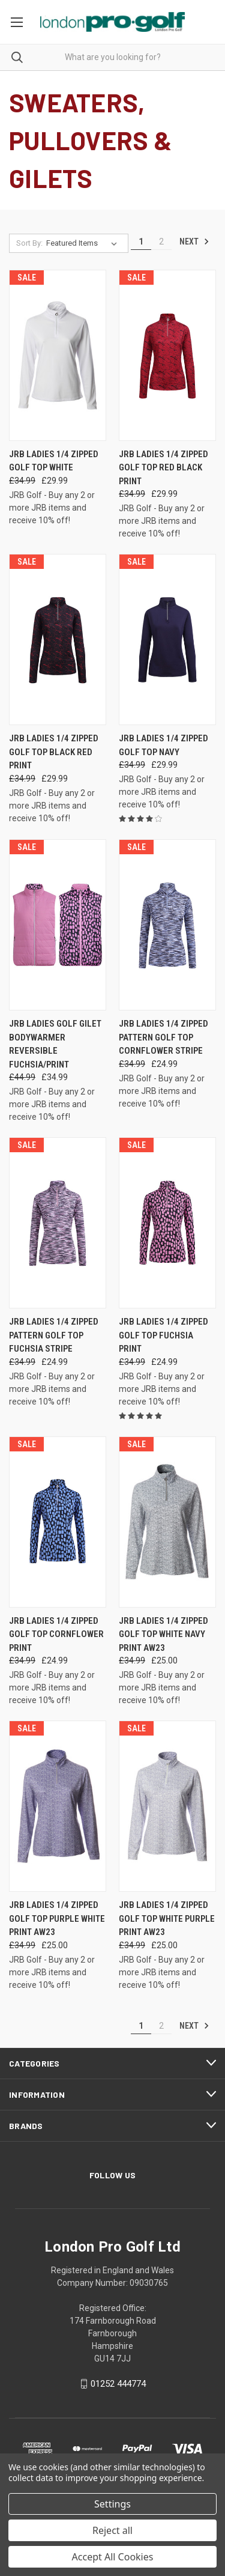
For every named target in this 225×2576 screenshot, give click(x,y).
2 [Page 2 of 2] (161, 241)
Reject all (112, 2530)
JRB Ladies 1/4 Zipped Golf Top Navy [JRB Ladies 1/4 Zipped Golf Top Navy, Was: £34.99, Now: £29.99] (163, 745)
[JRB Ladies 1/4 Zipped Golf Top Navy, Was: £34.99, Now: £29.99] (167, 639)
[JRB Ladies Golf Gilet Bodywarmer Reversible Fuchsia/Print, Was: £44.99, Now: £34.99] (57, 925)
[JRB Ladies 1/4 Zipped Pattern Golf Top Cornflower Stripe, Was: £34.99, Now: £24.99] (167, 925)
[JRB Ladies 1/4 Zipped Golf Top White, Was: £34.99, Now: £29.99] (57, 355)
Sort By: (29, 243)
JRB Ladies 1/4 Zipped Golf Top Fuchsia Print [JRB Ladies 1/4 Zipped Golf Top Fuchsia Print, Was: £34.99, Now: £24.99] (163, 1335)
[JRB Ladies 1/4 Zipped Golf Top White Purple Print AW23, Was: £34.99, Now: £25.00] (167, 1806)
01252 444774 (118, 2383)
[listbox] (84, 243)
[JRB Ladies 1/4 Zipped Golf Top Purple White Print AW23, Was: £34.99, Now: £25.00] (57, 1806)
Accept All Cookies (113, 2556)
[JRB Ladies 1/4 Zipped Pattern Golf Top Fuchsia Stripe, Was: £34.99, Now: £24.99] (57, 1223)
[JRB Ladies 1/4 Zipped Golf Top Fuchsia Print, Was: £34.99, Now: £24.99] (167, 1223)
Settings (112, 2504)
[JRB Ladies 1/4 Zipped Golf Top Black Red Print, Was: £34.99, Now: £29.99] (57, 639)
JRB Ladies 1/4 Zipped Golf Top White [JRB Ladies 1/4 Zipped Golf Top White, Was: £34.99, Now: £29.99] (53, 461)
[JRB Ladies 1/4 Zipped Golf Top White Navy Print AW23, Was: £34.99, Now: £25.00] (167, 1522)
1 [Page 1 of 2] (141, 241)
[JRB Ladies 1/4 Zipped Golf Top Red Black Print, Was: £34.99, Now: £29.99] (167, 355)
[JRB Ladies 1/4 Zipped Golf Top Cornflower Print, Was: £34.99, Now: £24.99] (57, 1522)
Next (194, 241)
